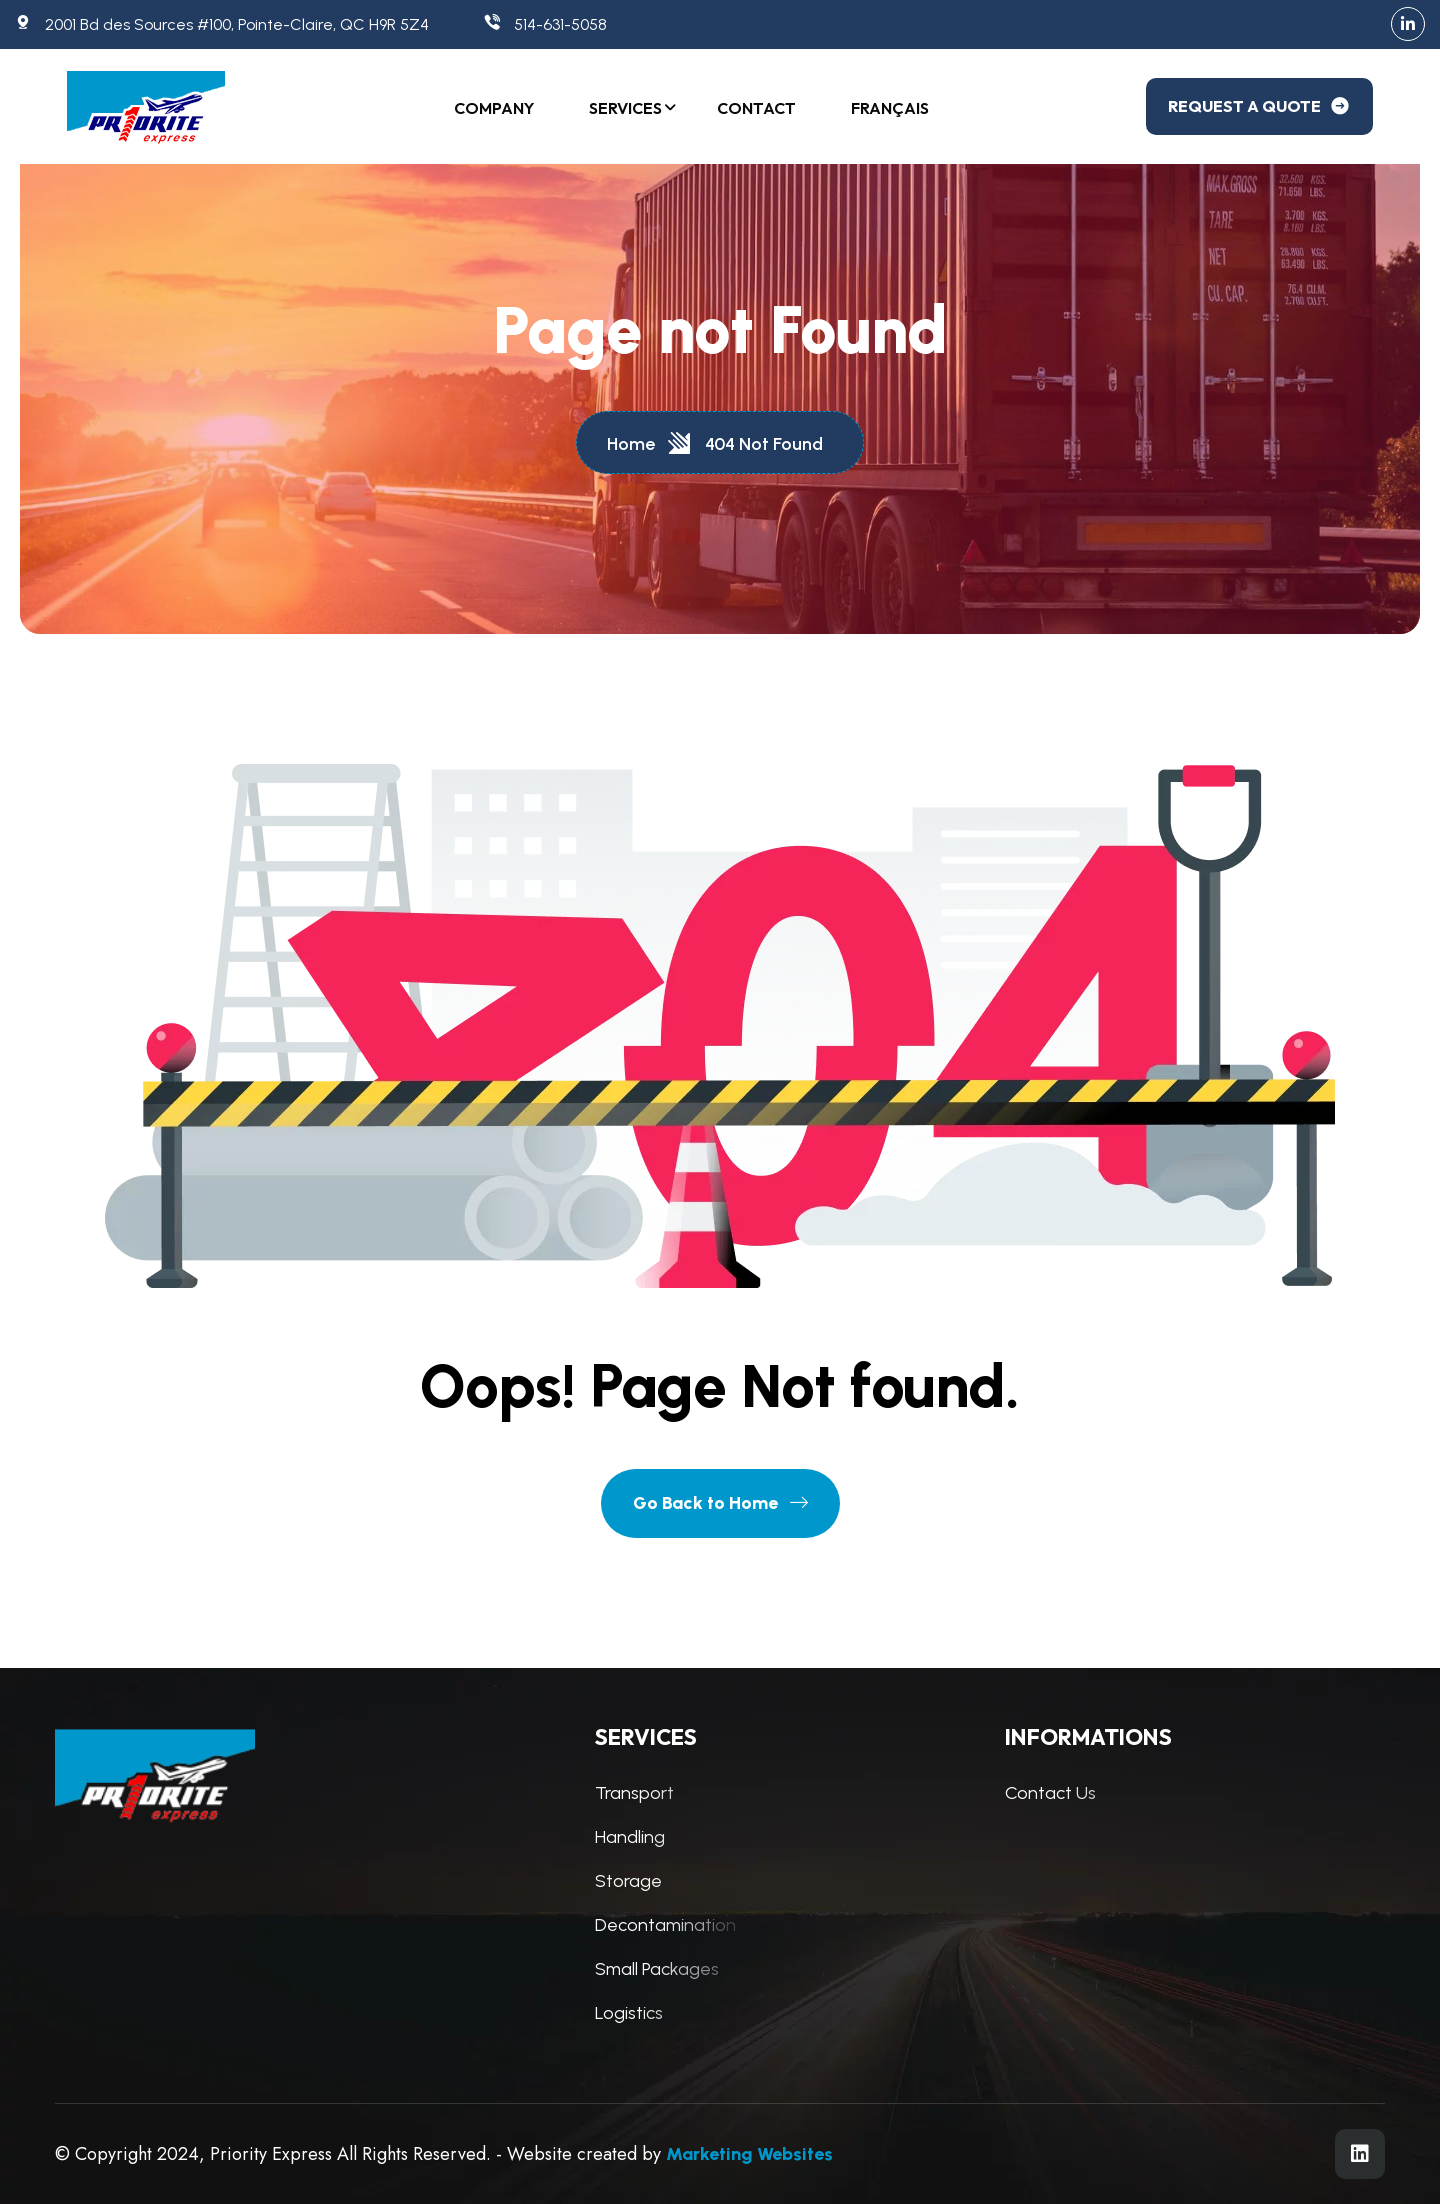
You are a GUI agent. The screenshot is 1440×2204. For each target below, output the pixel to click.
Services (625, 108)
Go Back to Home (720, 1503)
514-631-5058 (545, 24)
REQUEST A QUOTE (1259, 106)
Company (494, 108)
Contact (756, 108)
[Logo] (152, 106)
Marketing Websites (749, 2154)
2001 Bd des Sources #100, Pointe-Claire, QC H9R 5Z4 (222, 24)
